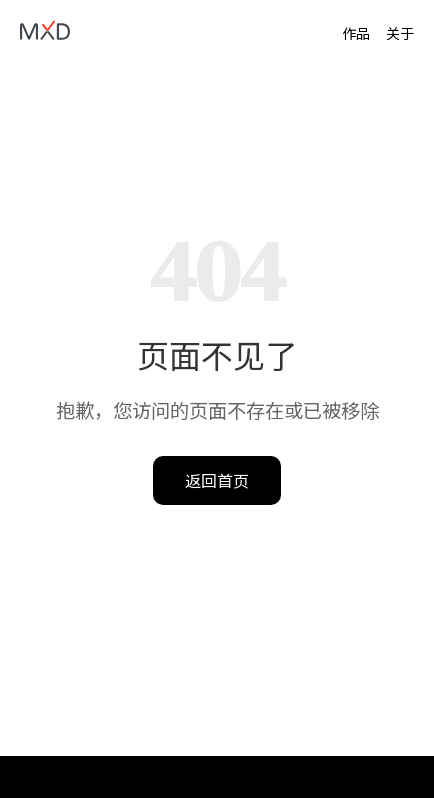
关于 (400, 33)
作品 (356, 33)
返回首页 (217, 480)
